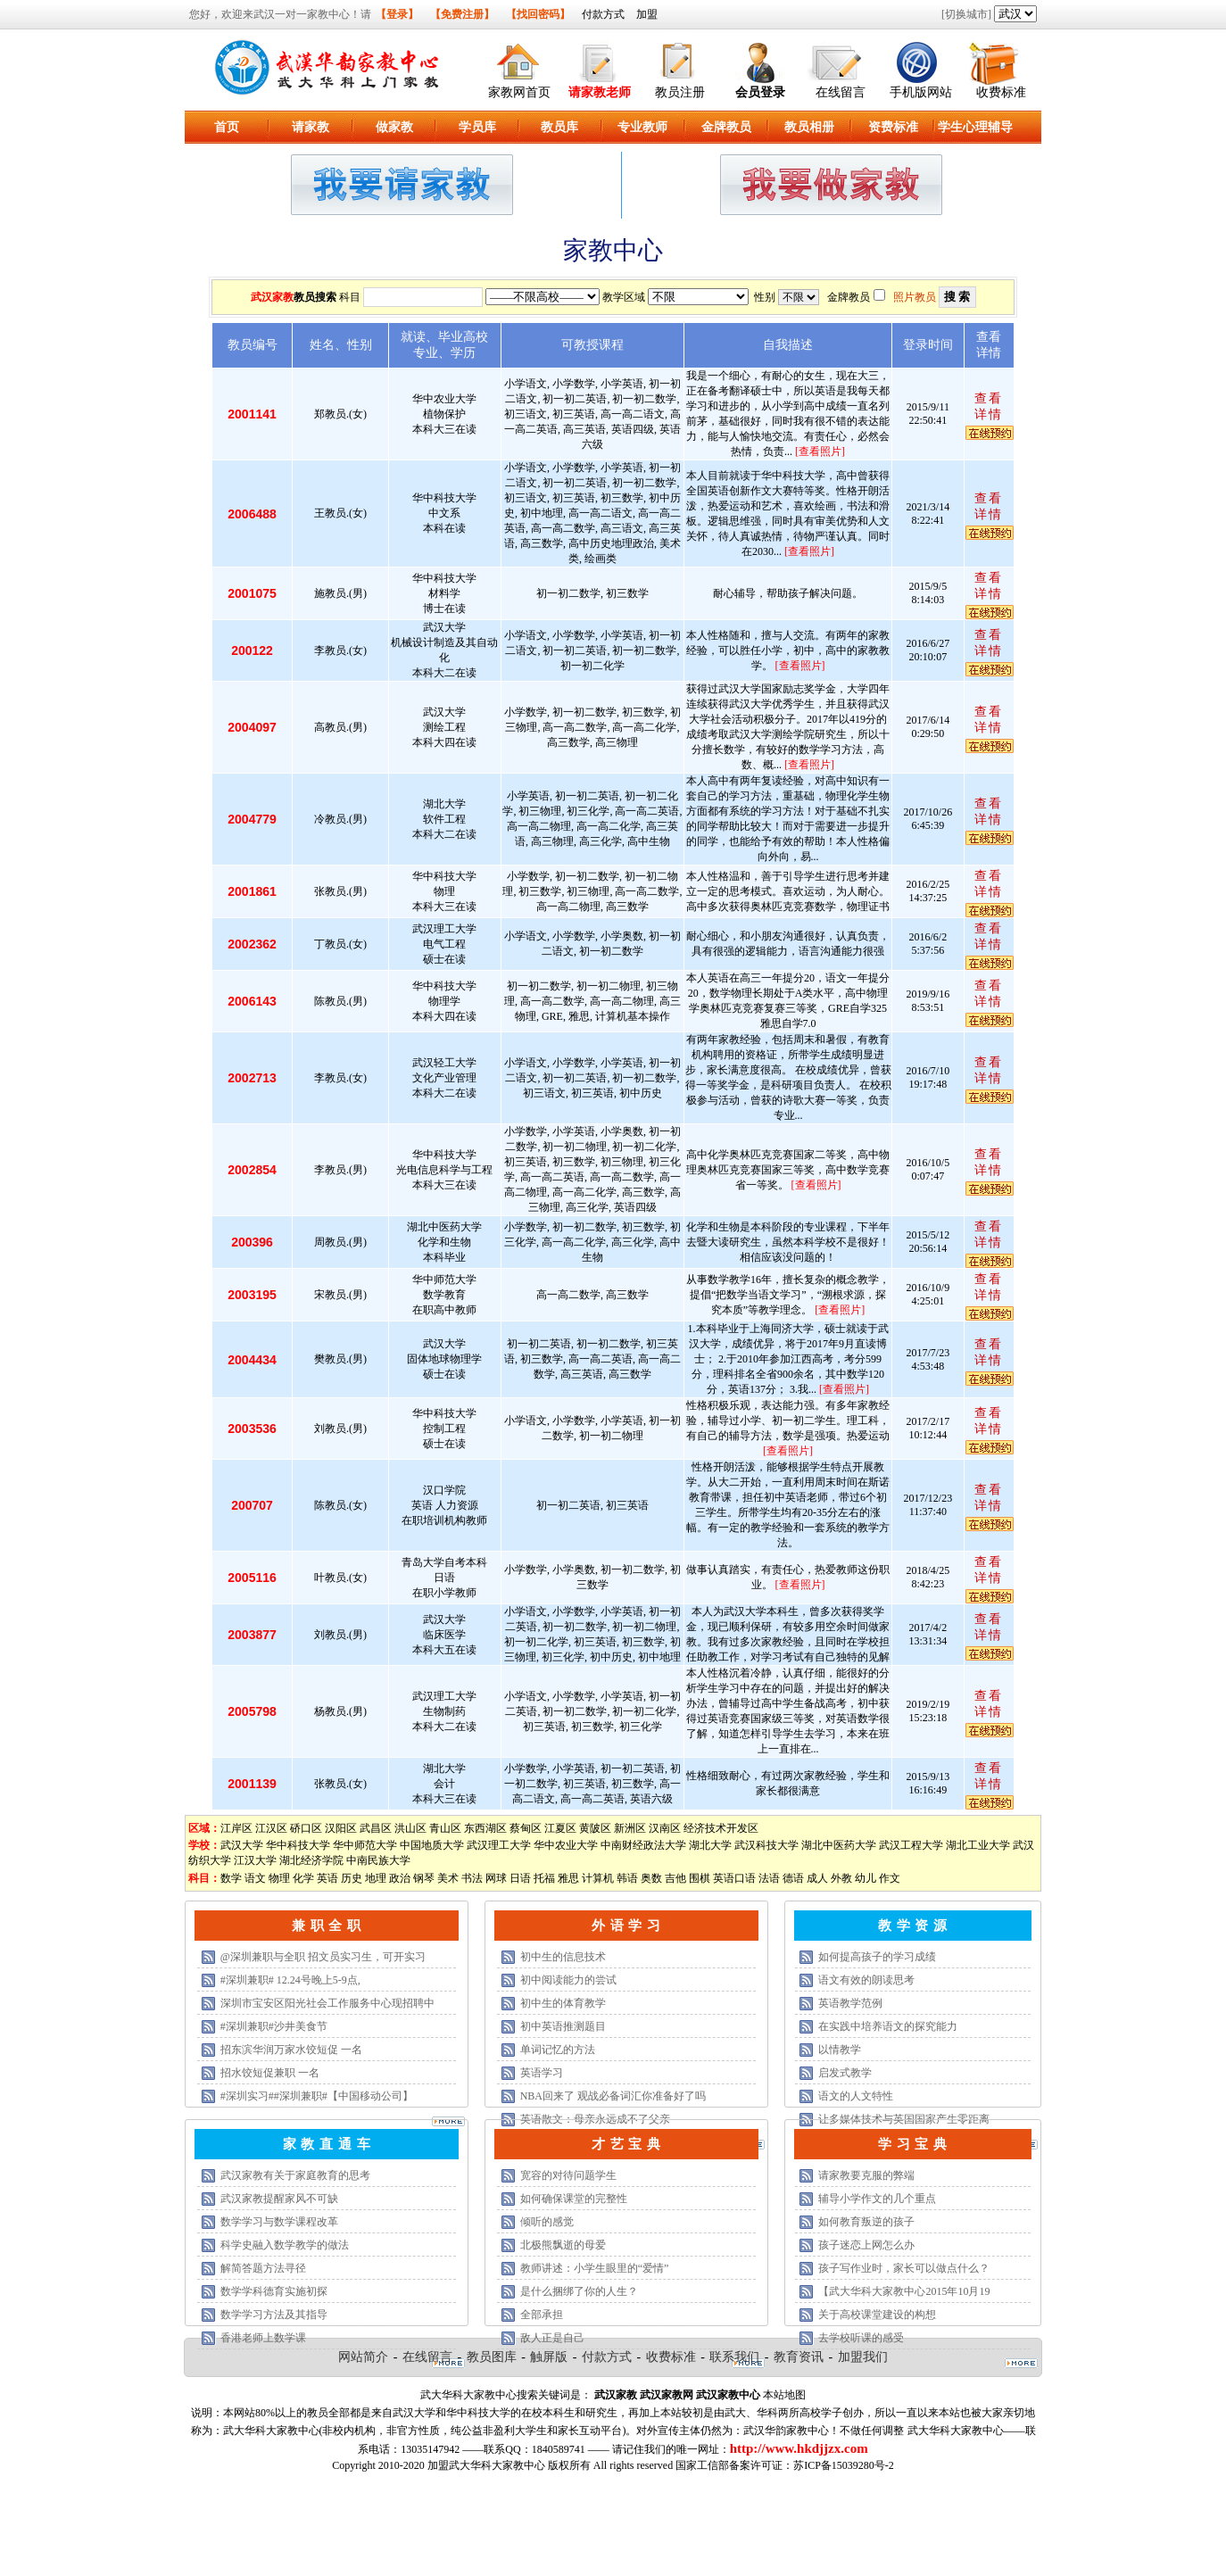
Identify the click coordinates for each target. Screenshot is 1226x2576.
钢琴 (424, 1878)
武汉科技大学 (766, 1845)
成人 (817, 1878)
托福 (544, 1878)
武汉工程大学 (911, 1845)
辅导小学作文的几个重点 (877, 2198)
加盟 (647, 14)
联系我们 (734, 2357)
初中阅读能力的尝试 (568, 1980)
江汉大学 (255, 1860)
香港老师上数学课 (263, 2338)
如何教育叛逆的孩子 (866, 2222)
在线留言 (841, 92)
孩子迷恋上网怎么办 (866, 2245)
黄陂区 (595, 1828)
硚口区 (306, 1828)
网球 (496, 1878)
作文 (889, 1878)
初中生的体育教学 (563, 2003)
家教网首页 (519, 92)
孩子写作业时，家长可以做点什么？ (904, 2268)
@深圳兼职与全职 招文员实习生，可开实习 (323, 1957)
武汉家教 (272, 297)
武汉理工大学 (499, 1845)
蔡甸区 (525, 1828)
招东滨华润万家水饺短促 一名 (291, 2049)
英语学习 (541, 2073)
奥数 (651, 1878)
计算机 (598, 1878)
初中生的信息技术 (563, 1957)
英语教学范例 (850, 2003)
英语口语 (734, 1878)
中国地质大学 (432, 1845)
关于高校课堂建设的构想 (877, 2314)
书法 (472, 1878)
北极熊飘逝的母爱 (563, 2245)
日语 (520, 1878)
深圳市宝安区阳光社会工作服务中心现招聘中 (327, 2003)
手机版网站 (921, 92)
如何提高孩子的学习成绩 (877, 1957)
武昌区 (376, 1828)
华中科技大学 (298, 1845)
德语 (793, 1878)
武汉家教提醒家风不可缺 (279, 2198)
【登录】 (397, 14)
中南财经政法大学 (643, 1845)
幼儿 (865, 1878)
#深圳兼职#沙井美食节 (273, 2026)
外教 (841, 1878)
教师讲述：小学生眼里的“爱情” (594, 2268)
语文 (255, 1878)
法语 (769, 1878)
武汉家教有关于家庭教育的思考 (295, 2175)
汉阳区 (341, 1828)
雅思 (568, 1878)
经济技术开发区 (720, 1828)
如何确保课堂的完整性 (573, 2198)
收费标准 (1001, 92)
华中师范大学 (365, 1845)
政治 (399, 1878)
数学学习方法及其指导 (273, 2314)
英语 (327, 1878)
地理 (375, 1878)
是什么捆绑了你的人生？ (579, 2291)
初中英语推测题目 (563, 2026)
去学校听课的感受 (861, 2338)
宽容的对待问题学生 (568, 2175)
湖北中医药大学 (838, 1845)
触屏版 (548, 2357)
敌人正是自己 (552, 2338)
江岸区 (236, 1828)
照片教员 (914, 297)
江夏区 (560, 1828)
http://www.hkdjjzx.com (799, 2448)
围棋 (699, 1878)
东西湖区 (485, 1828)
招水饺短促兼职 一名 (269, 2073)
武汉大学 (241, 1845)
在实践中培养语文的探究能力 (887, 2026)
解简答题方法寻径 (263, 2268)
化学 (303, 1878)
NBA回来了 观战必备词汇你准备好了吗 (613, 2096)
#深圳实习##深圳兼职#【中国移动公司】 (316, 2096)
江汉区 (271, 1828)
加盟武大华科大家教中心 (486, 2465)
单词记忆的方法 (557, 2049)
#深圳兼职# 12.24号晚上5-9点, (290, 1980)
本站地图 (784, 2395)
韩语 (627, 1878)
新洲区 (630, 1828)
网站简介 (363, 2357)
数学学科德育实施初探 (273, 2291)
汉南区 (665, 1828)
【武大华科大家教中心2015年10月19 (904, 2291)
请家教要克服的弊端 (866, 2175)
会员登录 (760, 92)
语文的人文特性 (855, 2096)
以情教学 (839, 2049)
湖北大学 (710, 1845)
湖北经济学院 (311, 1860)
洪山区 (410, 1828)
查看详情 (988, 406)
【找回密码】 (538, 14)
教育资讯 (799, 2357)
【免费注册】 (462, 14)
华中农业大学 (566, 1845)
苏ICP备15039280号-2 (843, 2465)
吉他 (675, 1878)
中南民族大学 (378, 1860)
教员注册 (680, 92)
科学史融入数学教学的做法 (284, 2245)
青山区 (445, 1828)
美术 (448, 1878)
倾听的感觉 (547, 2222)
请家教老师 (599, 92)
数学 (231, 1878)
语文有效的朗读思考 (866, 1980)
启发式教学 (845, 2073)
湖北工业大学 (978, 1845)
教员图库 (492, 2357)
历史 (351, 1878)
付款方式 (603, 14)
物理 (279, 1878)
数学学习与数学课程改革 (279, 2222)
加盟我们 (863, 2357)
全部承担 (541, 2314)
